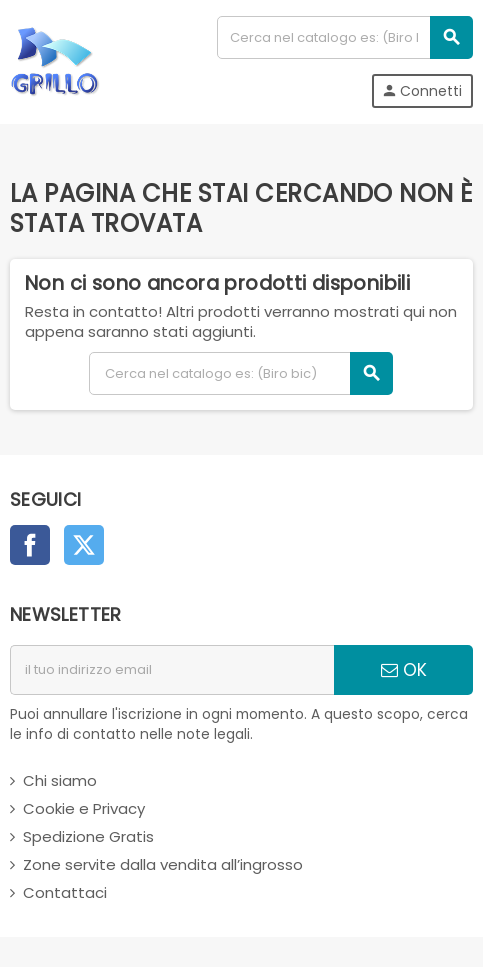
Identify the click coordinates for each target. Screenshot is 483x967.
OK (404, 670)
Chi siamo (60, 780)
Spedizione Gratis (88, 836)
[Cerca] (344, 37)
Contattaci (65, 892)
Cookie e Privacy (84, 808)
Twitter (84, 545)
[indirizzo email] (172, 670)
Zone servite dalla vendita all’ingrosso (163, 864)
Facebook (30, 545)
